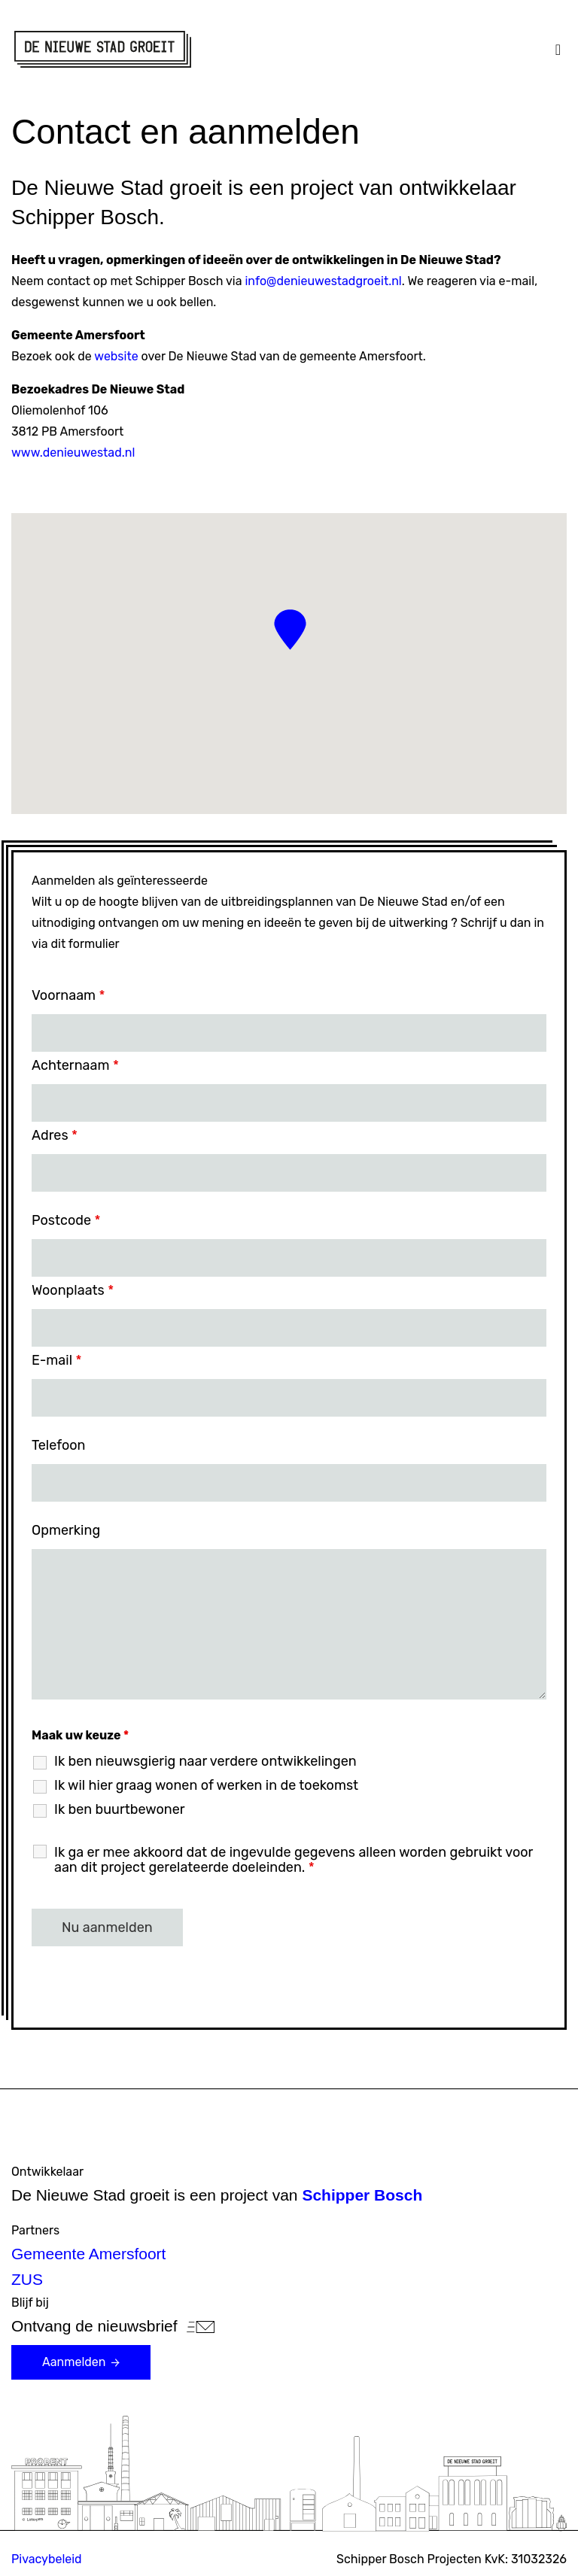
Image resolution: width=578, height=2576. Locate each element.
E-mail (56, 1360)
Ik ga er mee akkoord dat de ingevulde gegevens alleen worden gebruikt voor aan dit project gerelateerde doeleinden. (293, 1860)
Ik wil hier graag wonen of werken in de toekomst (206, 1785)
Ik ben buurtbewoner (119, 1809)
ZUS (27, 2279)
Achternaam (75, 1065)
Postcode (66, 1220)
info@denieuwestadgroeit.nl (323, 281)
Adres (55, 1135)
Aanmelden (83, 2362)
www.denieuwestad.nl (73, 452)
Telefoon (58, 1445)
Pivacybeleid (46, 2559)
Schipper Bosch (362, 2195)
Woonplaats (73, 1290)
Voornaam (68, 995)
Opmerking (66, 1530)
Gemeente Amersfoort (88, 2253)
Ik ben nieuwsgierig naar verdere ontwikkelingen (205, 1761)
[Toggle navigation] (558, 49)
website (116, 356)
